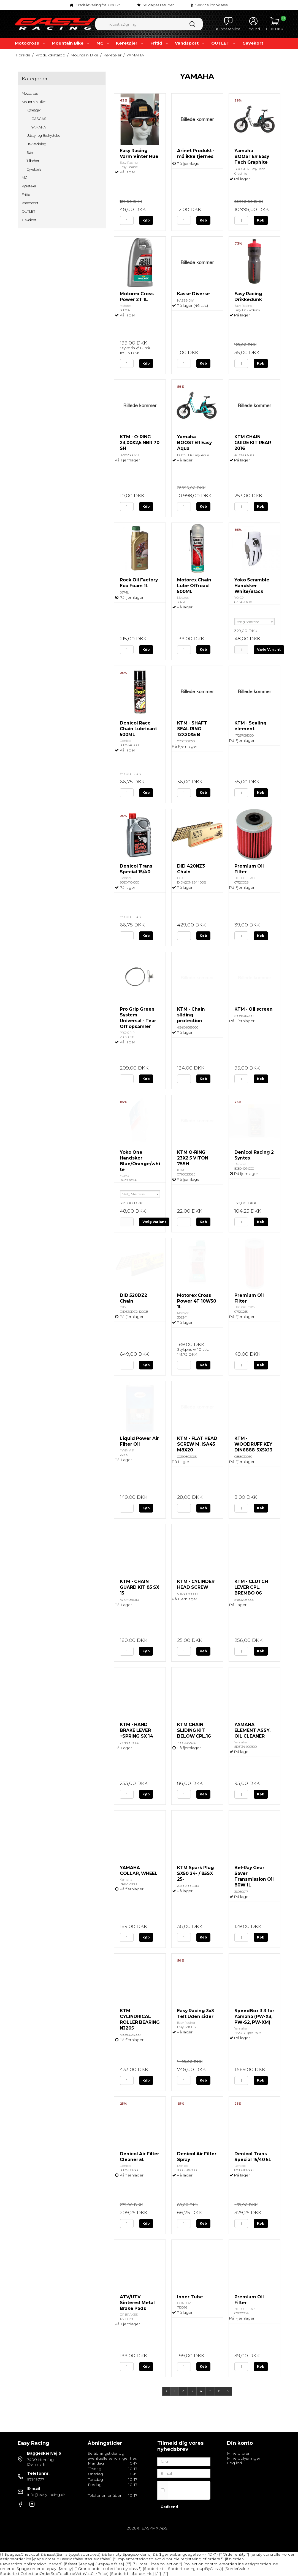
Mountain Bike (71, 43)
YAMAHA (38, 127)
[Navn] (183, 2461)
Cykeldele (33, 169)
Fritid (159, 43)
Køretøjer (130, 43)
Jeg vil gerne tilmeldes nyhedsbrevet (187, 2490)
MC (103, 43)
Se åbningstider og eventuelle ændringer (112, 2456)
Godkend (169, 2507)
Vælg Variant (269, 649)
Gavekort (252, 43)
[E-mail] (183, 2473)
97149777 (35, 2479)
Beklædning (36, 144)
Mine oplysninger (243, 2458)
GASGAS (38, 119)
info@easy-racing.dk (46, 2494)
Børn (30, 153)
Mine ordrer (238, 2453)
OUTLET (223, 43)
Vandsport (190, 43)
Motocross (30, 43)
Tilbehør (32, 161)
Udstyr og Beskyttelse (43, 135)
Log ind (234, 2462)
